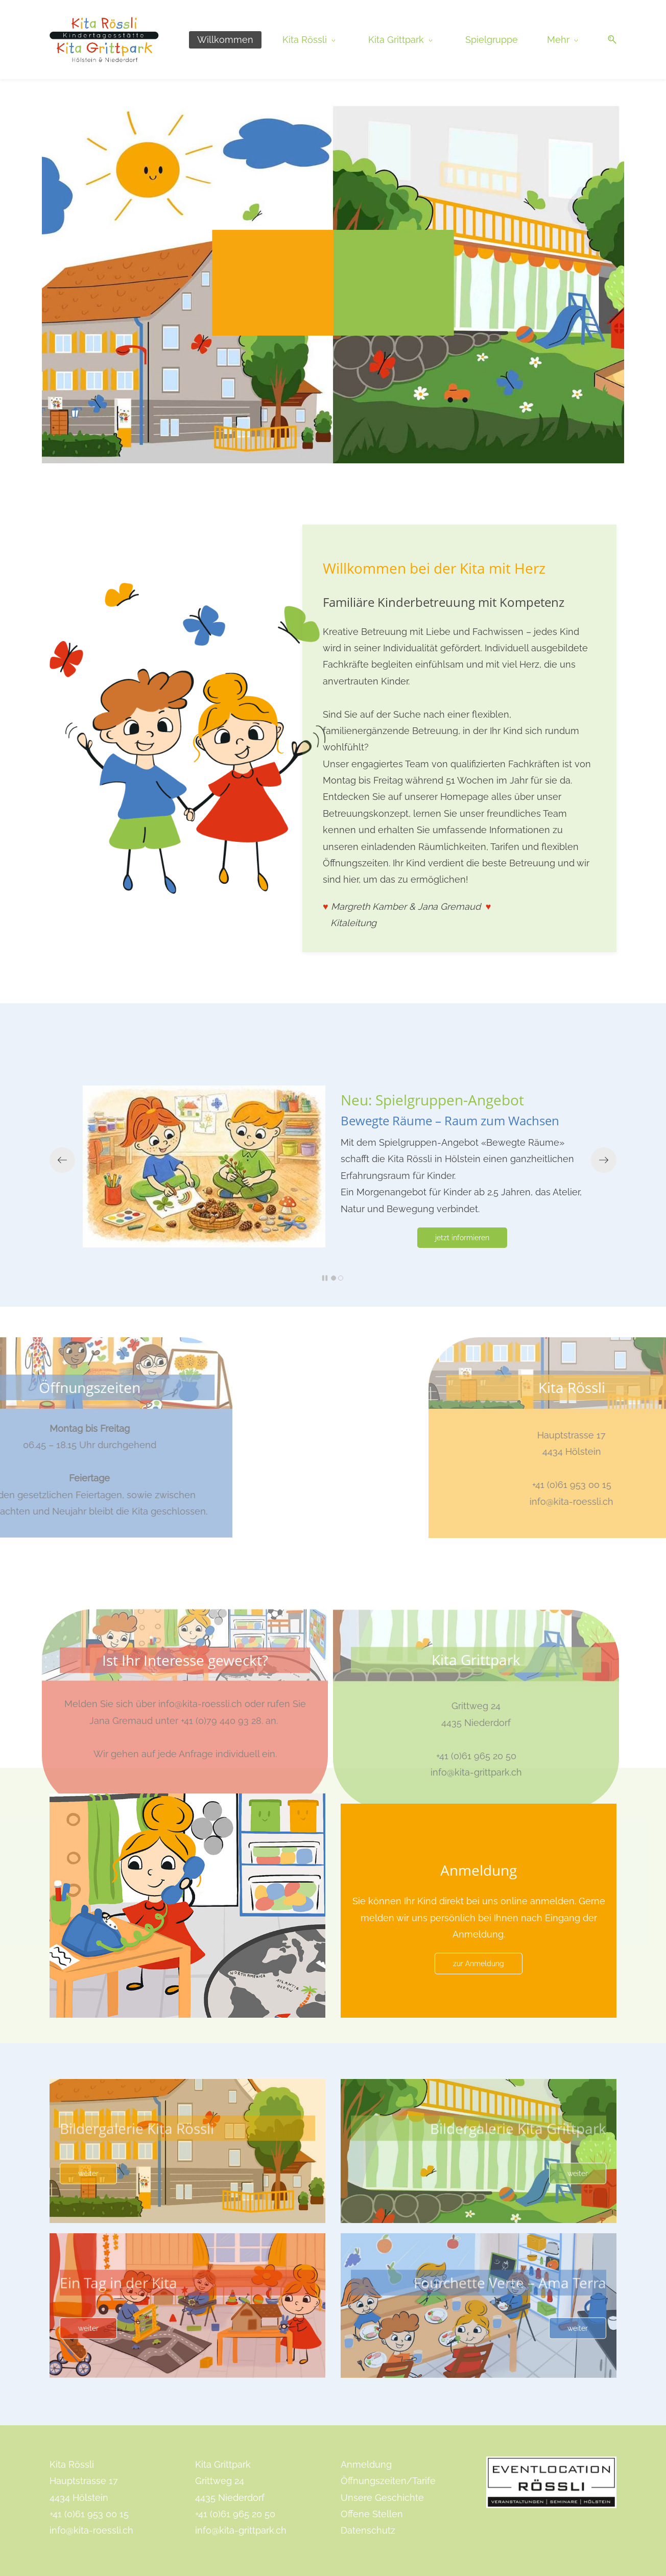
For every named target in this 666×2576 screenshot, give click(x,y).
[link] (187, 590)
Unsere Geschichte (382, 2497)
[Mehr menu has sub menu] (564, 40)
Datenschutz (368, 2530)
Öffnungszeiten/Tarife (388, 2480)
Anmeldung (366, 2464)
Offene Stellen (372, 2514)
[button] (608, 39)
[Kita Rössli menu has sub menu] (310, 40)
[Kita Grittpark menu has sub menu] (402, 40)
